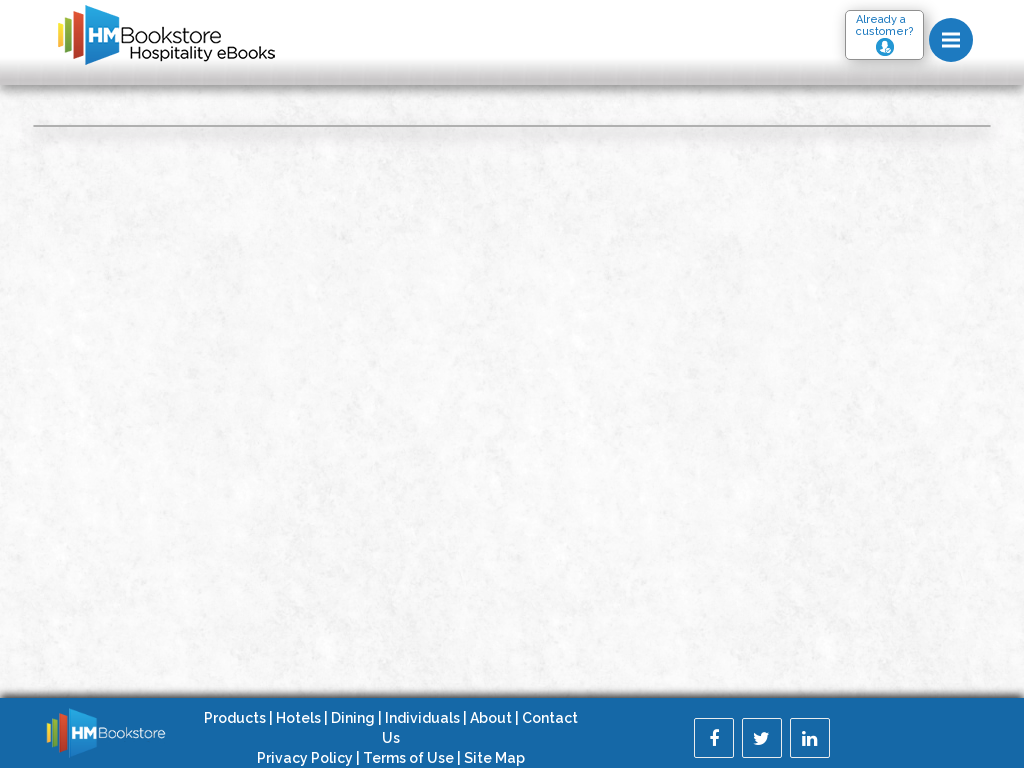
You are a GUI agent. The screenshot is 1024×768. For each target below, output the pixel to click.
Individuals (422, 718)
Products (235, 718)
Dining (353, 718)
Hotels (298, 718)
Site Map (494, 758)
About (491, 718)
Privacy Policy (305, 758)
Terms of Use (408, 758)
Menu (957, 31)
